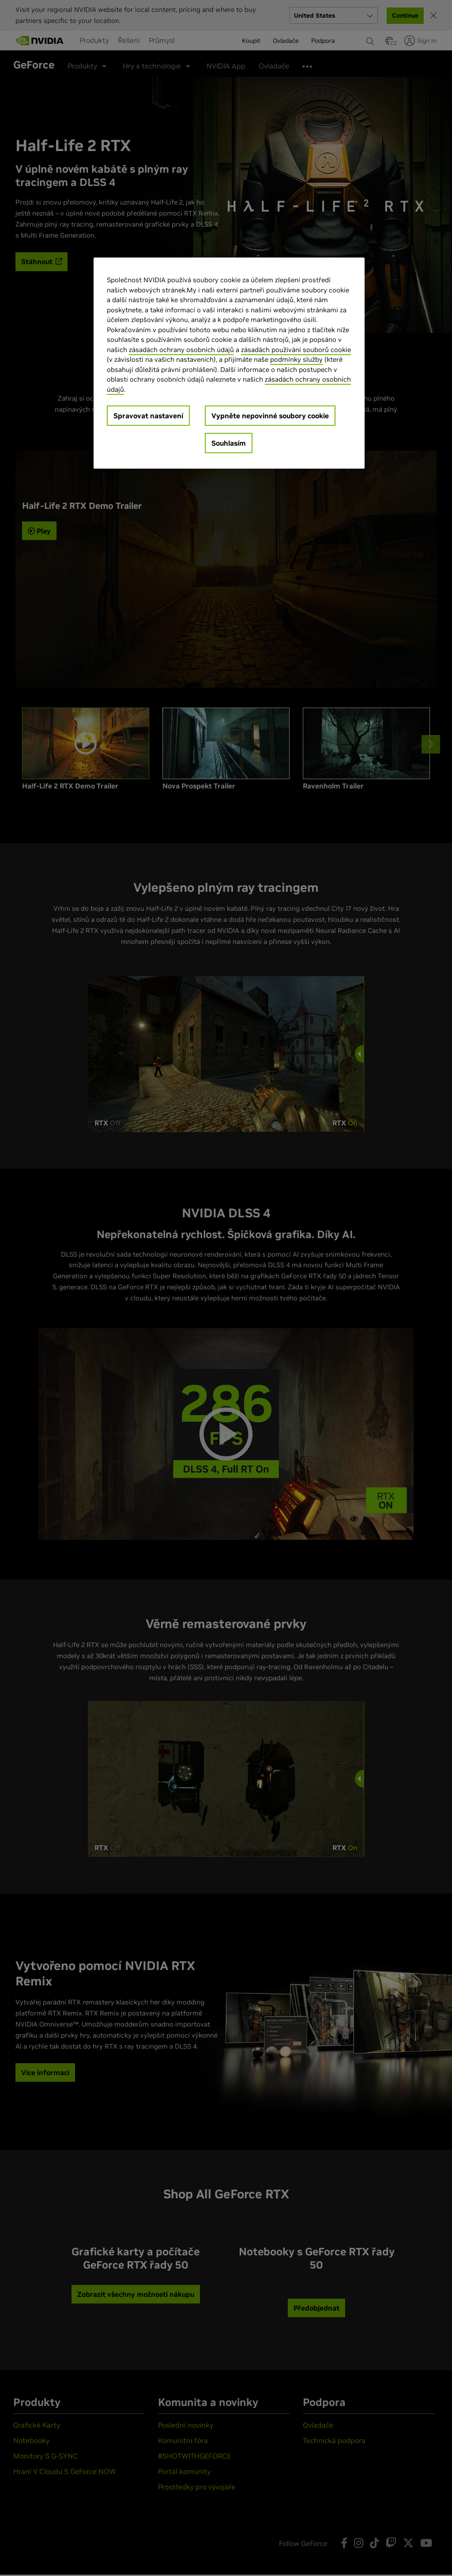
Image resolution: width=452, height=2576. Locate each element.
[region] (229, 363)
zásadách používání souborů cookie (296, 349)
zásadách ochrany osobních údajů (181, 349)
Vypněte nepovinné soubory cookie (270, 415)
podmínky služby (296, 359)
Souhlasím (228, 443)
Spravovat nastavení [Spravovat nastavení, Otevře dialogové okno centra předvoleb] (148, 415)
